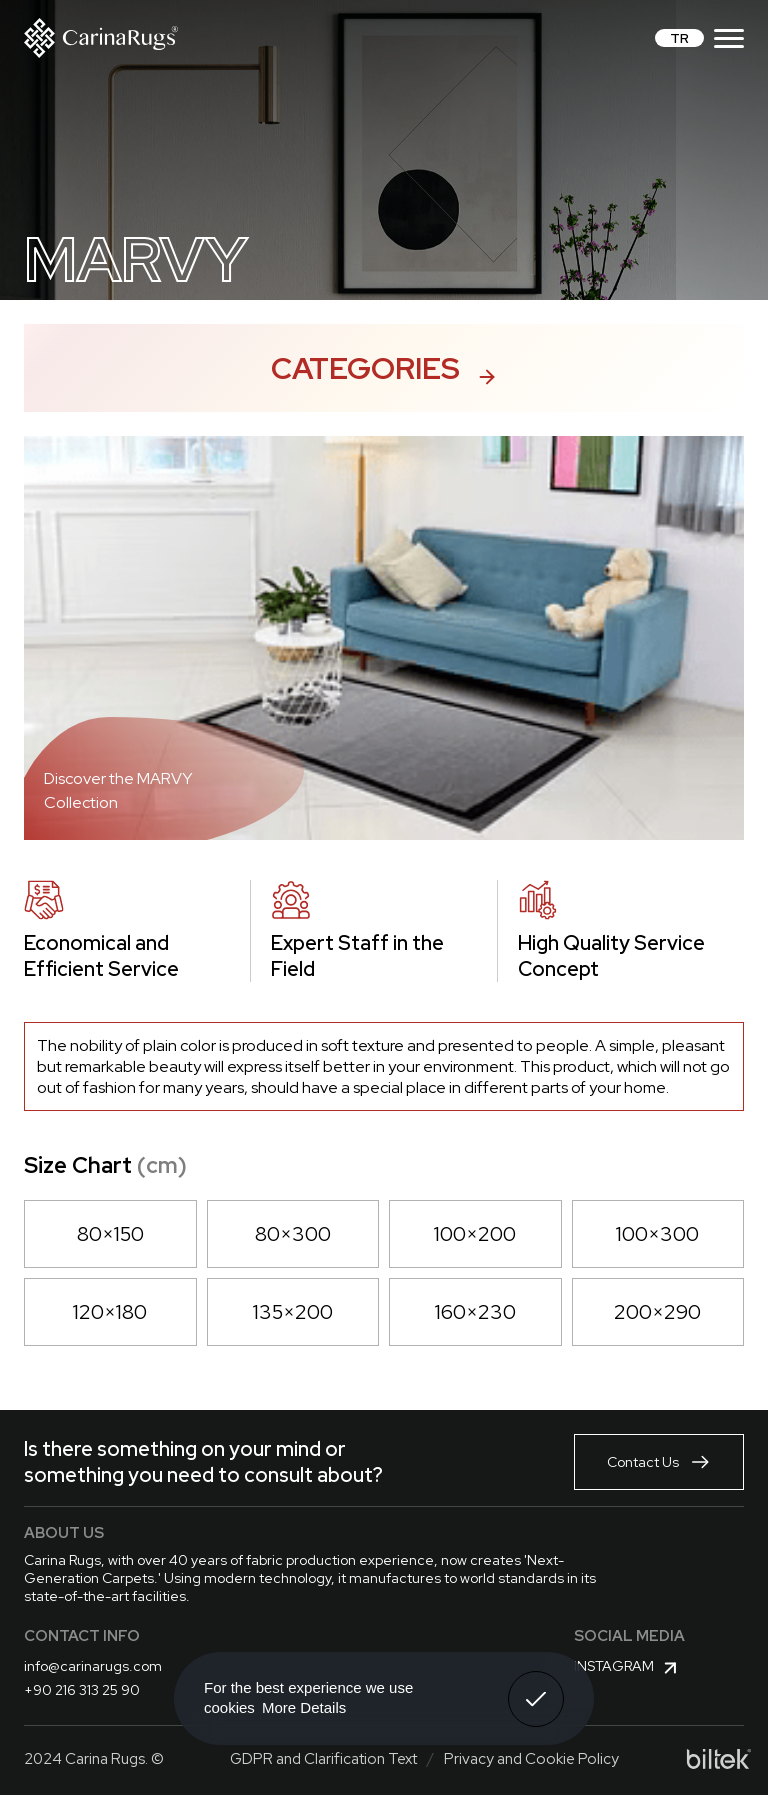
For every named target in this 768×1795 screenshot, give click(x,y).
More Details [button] (304, 1707)
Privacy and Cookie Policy (531, 1759)
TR (679, 38)
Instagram (628, 1668)
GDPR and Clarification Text (323, 1759)
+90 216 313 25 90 (82, 1690)
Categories (384, 368)
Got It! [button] (536, 1684)
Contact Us (659, 1462)
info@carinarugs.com (93, 1666)
